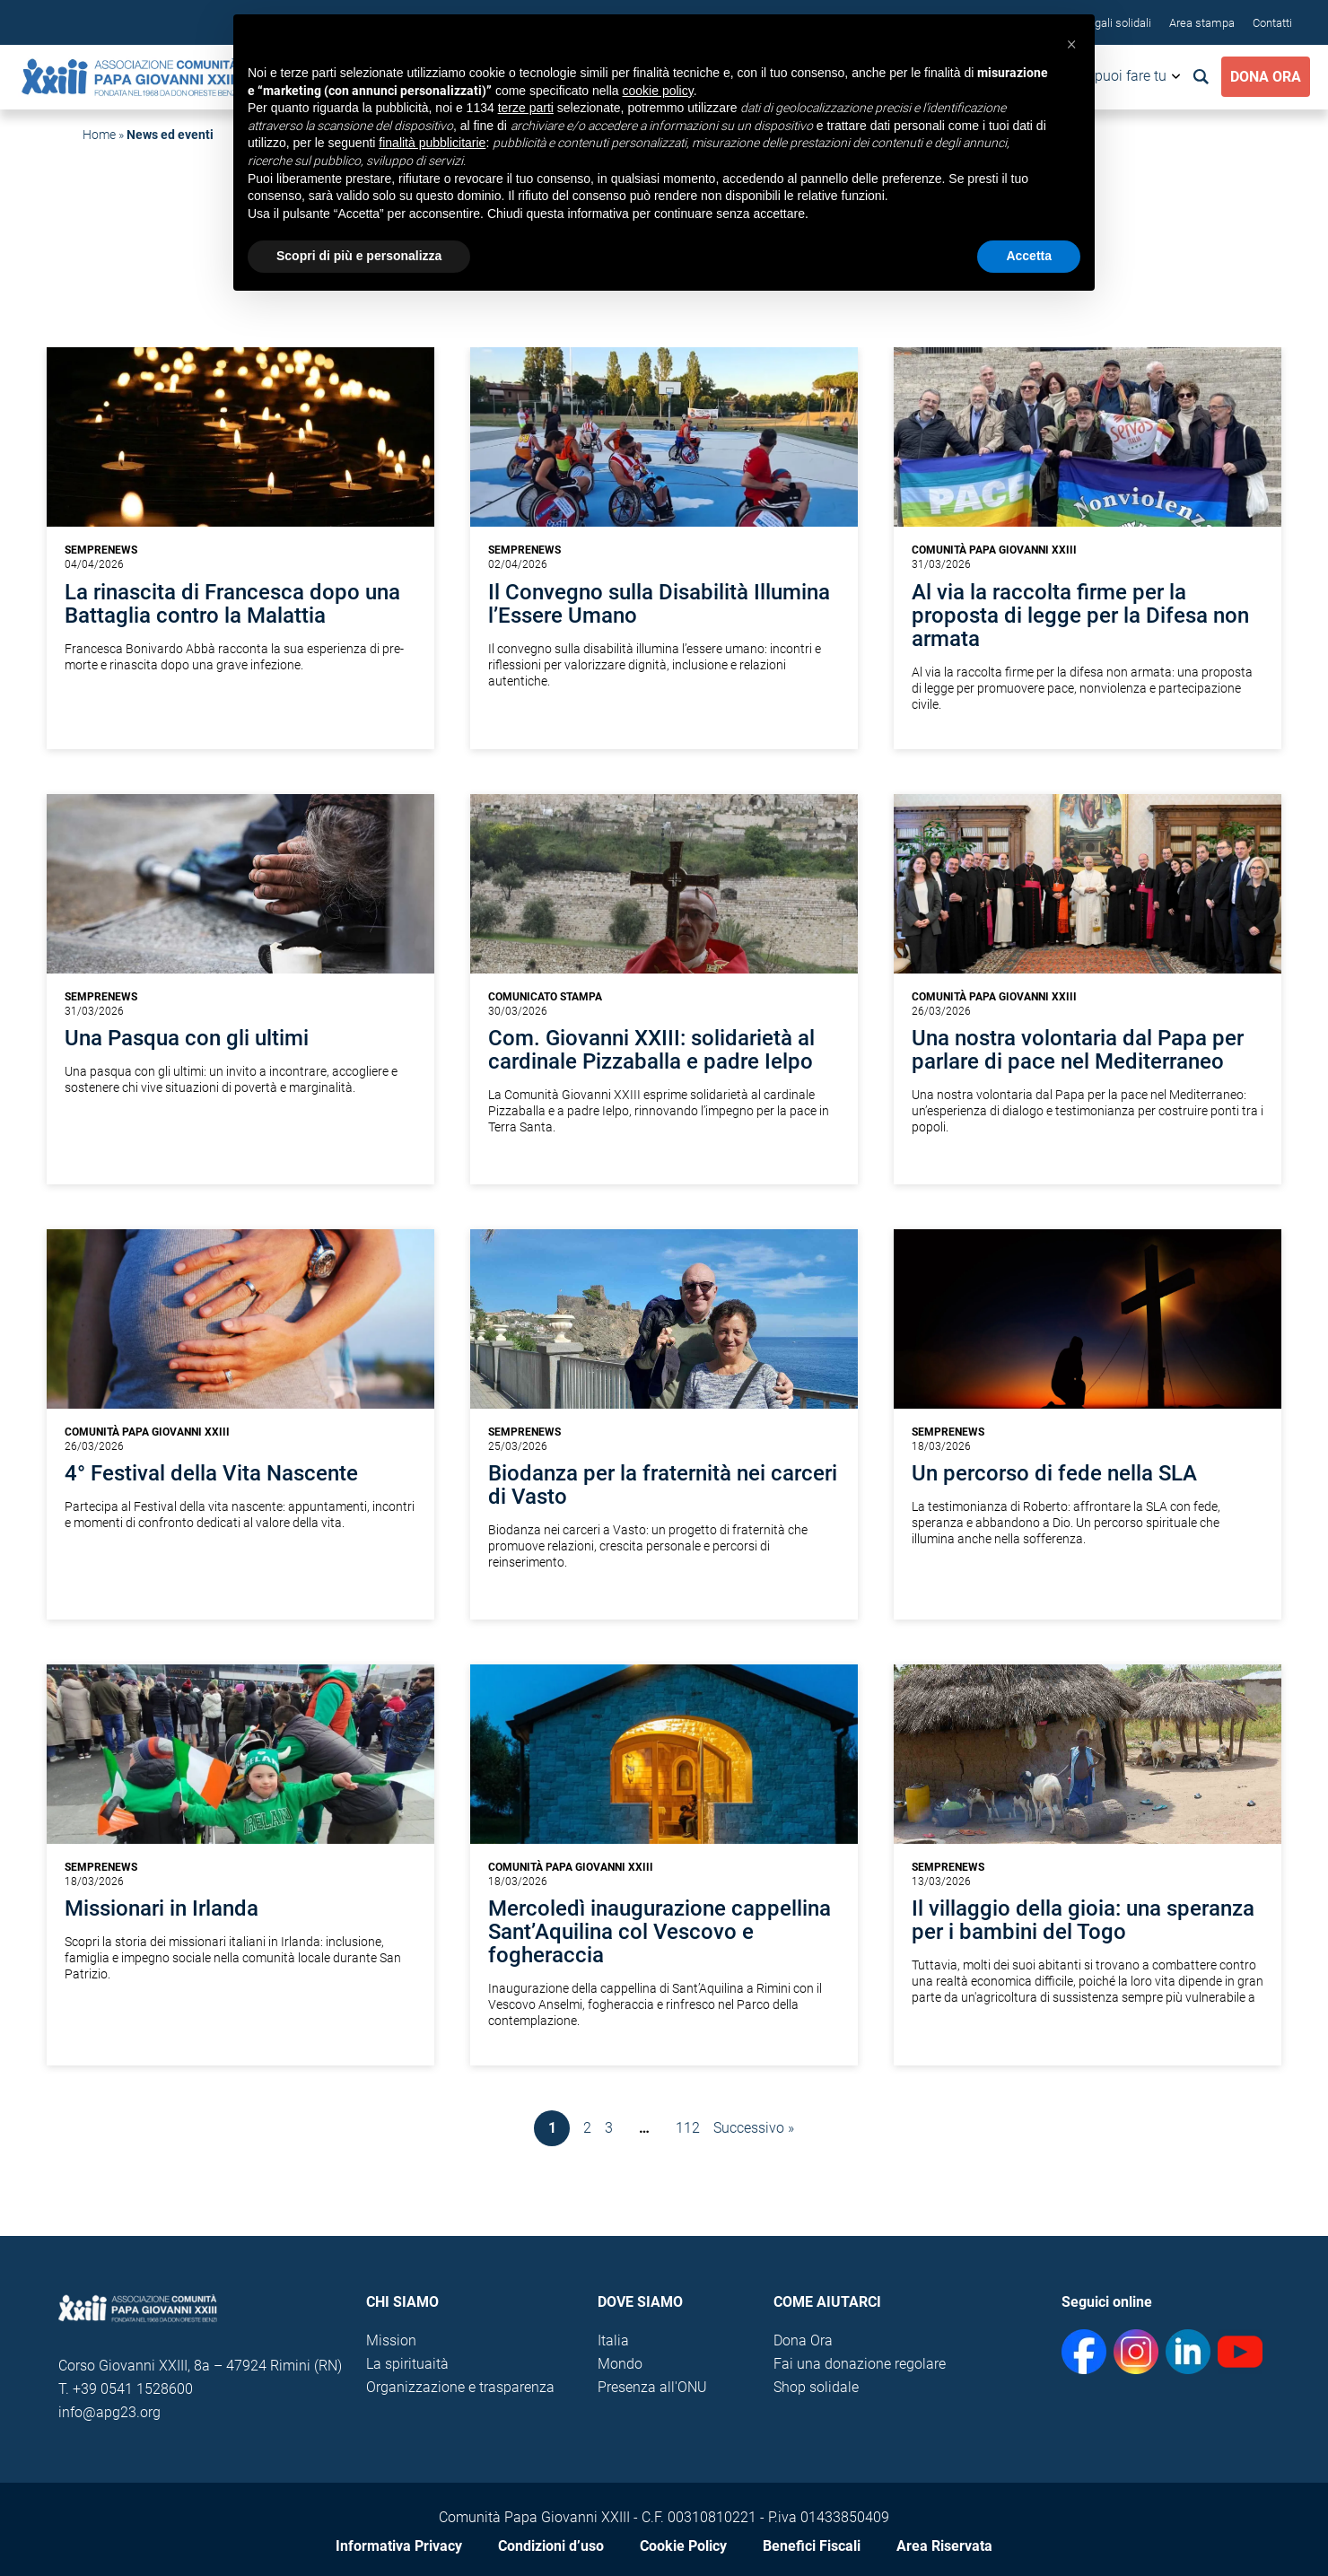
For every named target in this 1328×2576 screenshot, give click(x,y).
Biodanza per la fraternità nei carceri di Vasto (662, 1485)
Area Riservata (944, 2545)
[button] (1071, 43)
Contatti (1272, 23)
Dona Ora (1265, 76)
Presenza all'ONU (652, 2387)
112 (688, 2128)
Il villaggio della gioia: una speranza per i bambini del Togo (1083, 1920)
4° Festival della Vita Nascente (211, 1473)
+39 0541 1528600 (133, 2388)
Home (99, 134)
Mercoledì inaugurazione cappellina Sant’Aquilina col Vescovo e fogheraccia (659, 1932)
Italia (613, 2340)
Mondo (620, 2363)
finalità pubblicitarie (432, 142)
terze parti (526, 107)
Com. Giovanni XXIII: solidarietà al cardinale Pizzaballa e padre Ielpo (651, 1049)
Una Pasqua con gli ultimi (187, 1038)
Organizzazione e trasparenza (460, 2387)
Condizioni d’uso (551, 2545)
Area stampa (1202, 23)
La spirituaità (407, 2363)
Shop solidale (816, 2387)
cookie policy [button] (658, 90)
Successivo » (753, 2128)
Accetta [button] (1029, 256)
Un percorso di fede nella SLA (1054, 1473)
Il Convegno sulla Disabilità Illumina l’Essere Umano (659, 604)
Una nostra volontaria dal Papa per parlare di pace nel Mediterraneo (1078, 1049)
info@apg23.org (109, 2412)
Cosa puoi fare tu (1112, 75)
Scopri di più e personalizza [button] (358, 256)
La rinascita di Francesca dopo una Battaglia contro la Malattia (232, 604)
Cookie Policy (683, 2545)
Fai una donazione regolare (859, 2363)
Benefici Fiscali (812, 2545)
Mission (391, 2340)
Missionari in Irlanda (161, 1908)
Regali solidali (1116, 23)
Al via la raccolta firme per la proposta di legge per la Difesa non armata (1080, 616)
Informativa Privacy (399, 2545)
